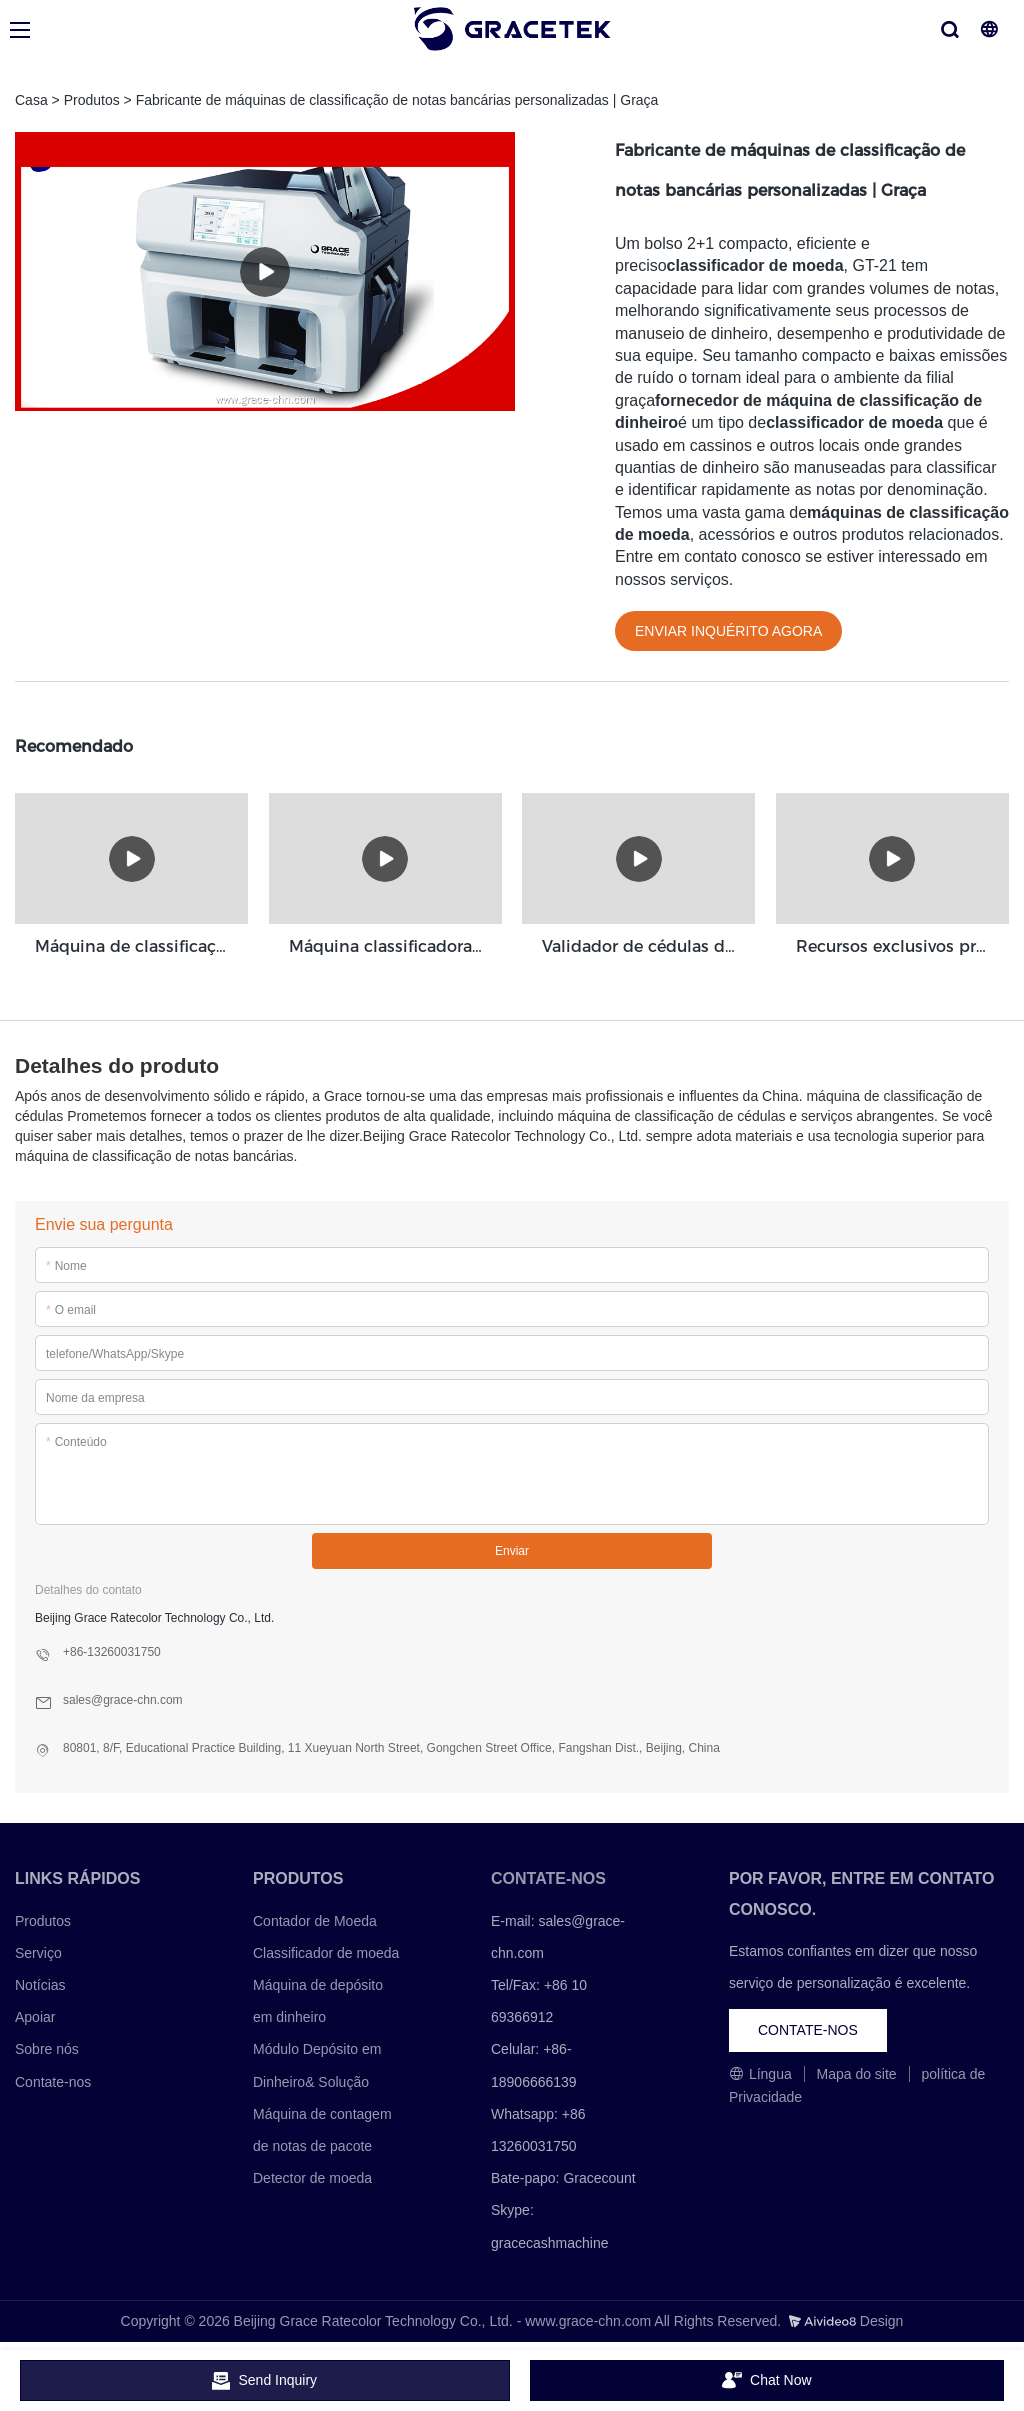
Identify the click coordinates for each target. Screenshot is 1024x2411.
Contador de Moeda (315, 1920)
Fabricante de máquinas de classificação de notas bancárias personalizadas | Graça (397, 100)
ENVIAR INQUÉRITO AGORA (728, 631)
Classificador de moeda (326, 1952)
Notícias (40, 1984)
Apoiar (35, 2016)
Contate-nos (53, 2081)
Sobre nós (47, 2049)
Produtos (92, 100)
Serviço (38, 1952)
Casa (31, 100)
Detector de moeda (312, 2177)
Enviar (512, 1550)
